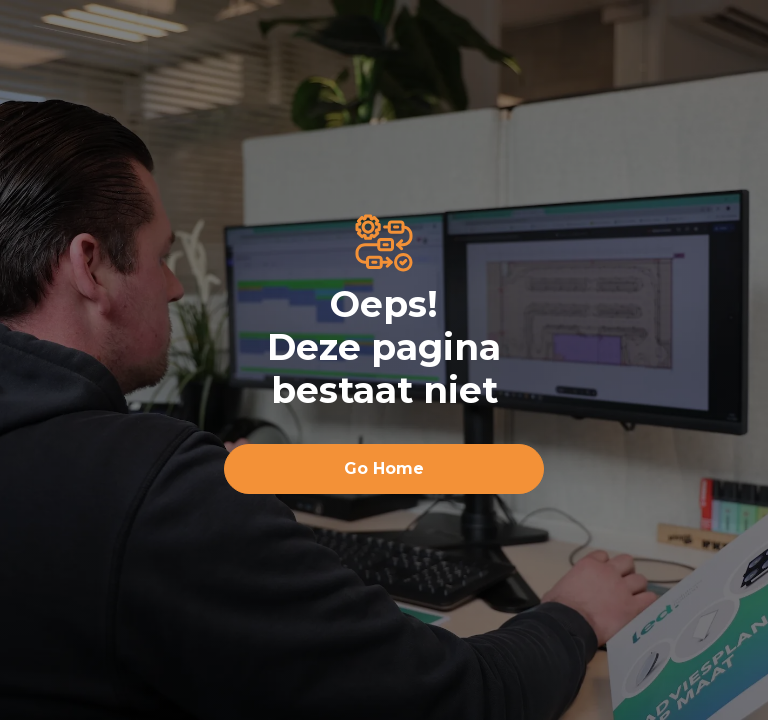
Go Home (384, 468)
